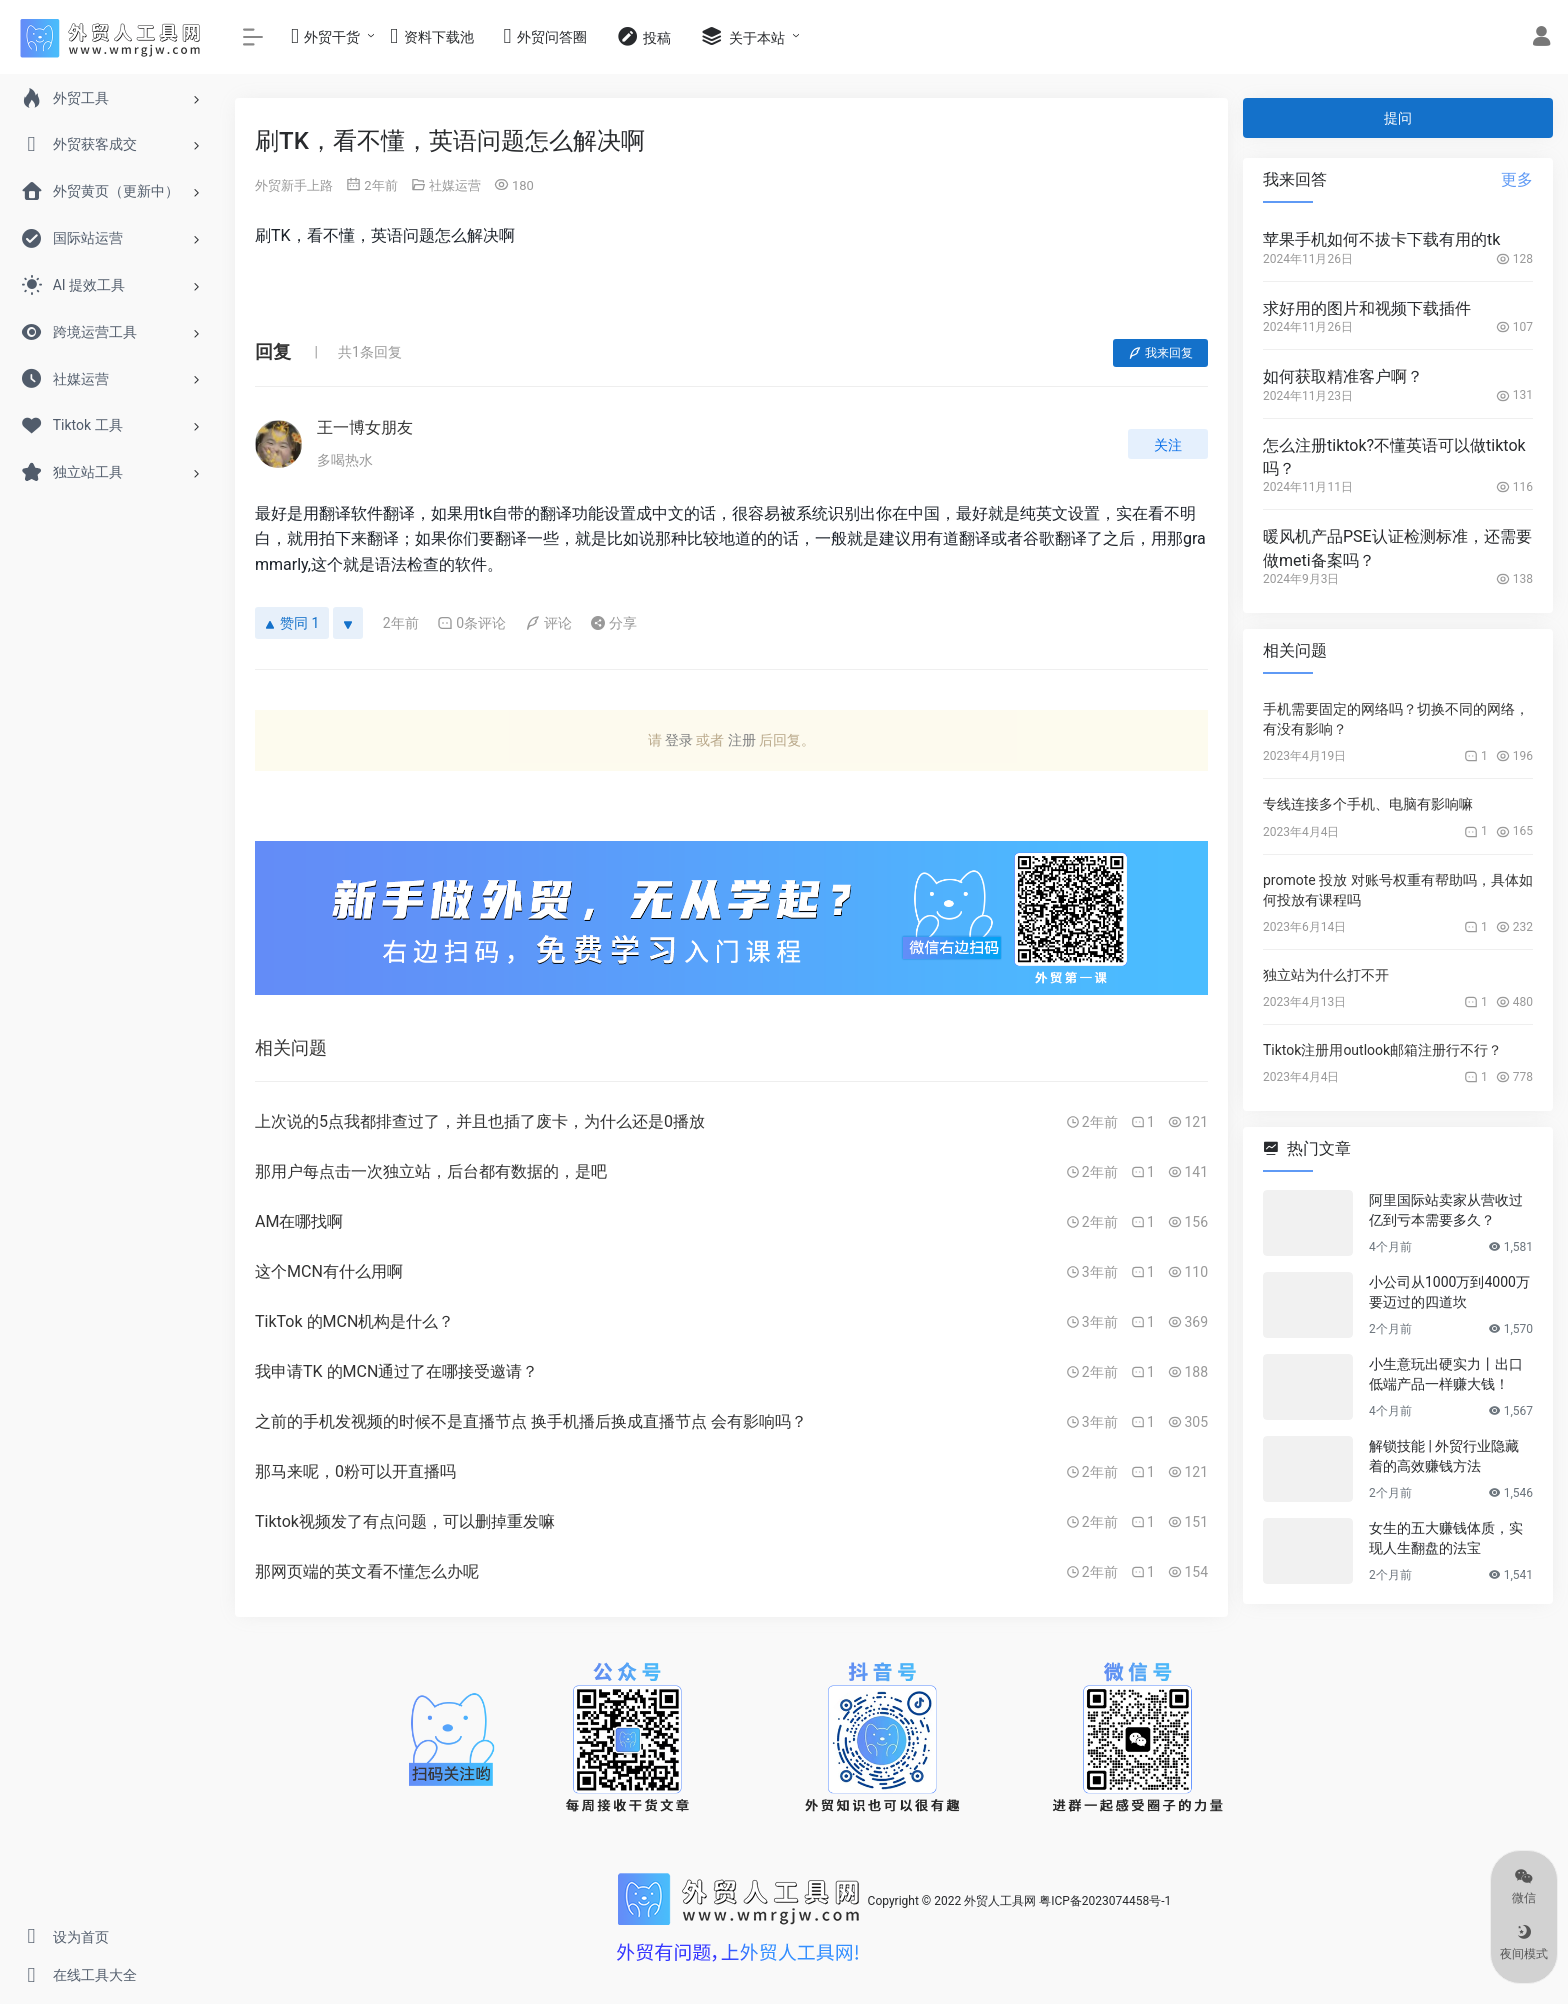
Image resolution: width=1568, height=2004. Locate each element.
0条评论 (471, 623)
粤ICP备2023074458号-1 (1105, 1902)
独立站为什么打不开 (1326, 975)
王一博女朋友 (365, 427)
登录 (679, 740)
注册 (742, 740)
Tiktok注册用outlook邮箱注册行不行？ (1382, 1050)
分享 (613, 623)
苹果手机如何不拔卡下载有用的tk (1381, 239)
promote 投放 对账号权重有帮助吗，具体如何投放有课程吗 (1398, 890)
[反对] (348, 623)
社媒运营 (455, 185)
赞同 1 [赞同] (292, 623)
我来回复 (1160, 353)
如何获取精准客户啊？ (1343, 376)
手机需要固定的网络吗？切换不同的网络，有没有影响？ (1396, 719)
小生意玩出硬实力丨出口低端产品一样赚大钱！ (1446, 1374)
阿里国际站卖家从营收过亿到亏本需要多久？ (1446, 1210)
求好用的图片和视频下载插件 (1367, 308)
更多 (1517, 179)
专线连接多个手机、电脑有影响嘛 (1368, 804)
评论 (548, 623)
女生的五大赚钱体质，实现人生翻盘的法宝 (1446, 1538)
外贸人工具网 (1000, 1902)
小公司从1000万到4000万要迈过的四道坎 (1449, 1292)
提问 (1398, 118)
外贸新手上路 (294, 185)
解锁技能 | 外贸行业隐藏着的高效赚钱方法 (1444, 1456)
